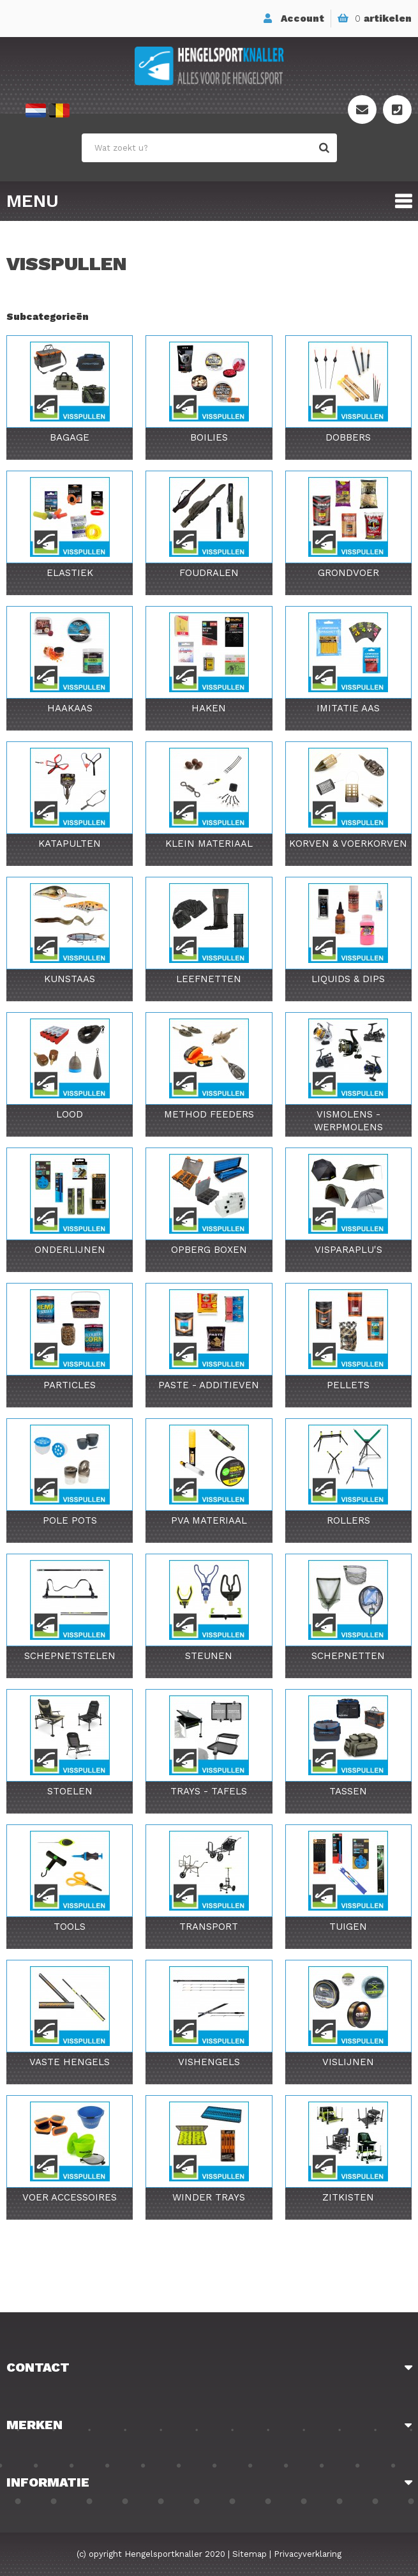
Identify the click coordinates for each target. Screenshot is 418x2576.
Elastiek (70, 573)
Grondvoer (348, 573)
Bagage (69, 437)
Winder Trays (208, 2197)
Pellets (348, 1385)
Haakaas (70, 708)
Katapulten (69, 843)
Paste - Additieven (208, 1385)
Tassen (348, 1791)
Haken (208, 708)
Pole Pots (70, 1520)
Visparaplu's (348, 1249)
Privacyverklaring (307, 2554)
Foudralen (209, 573)
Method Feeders (209, 1114)
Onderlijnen (69, 1249)
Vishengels (209, 2062)
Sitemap (249, 2554)
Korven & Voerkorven (348, 843)
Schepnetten (348, 1656)
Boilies (209, 437)
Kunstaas (69, 979)
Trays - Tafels (208, 1791)
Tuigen (348, 1926)
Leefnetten (208, 979)
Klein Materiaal (209, 843)
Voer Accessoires (69, 2197)
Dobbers (348, 437)
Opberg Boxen (209, 1249)
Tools (70, 1926)
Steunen (208, 1656)
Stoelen (70, 1791)
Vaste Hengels (69, 2062)
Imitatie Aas (348, 708)
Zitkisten (348, 2197)
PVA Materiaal (209, 1520)
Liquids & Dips (348, 979)
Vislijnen (348, 2062)
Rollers (348, 1520)
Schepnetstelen (70, 1656)
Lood (69, 1114)
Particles (69, 1385)
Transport (208, 1926)
